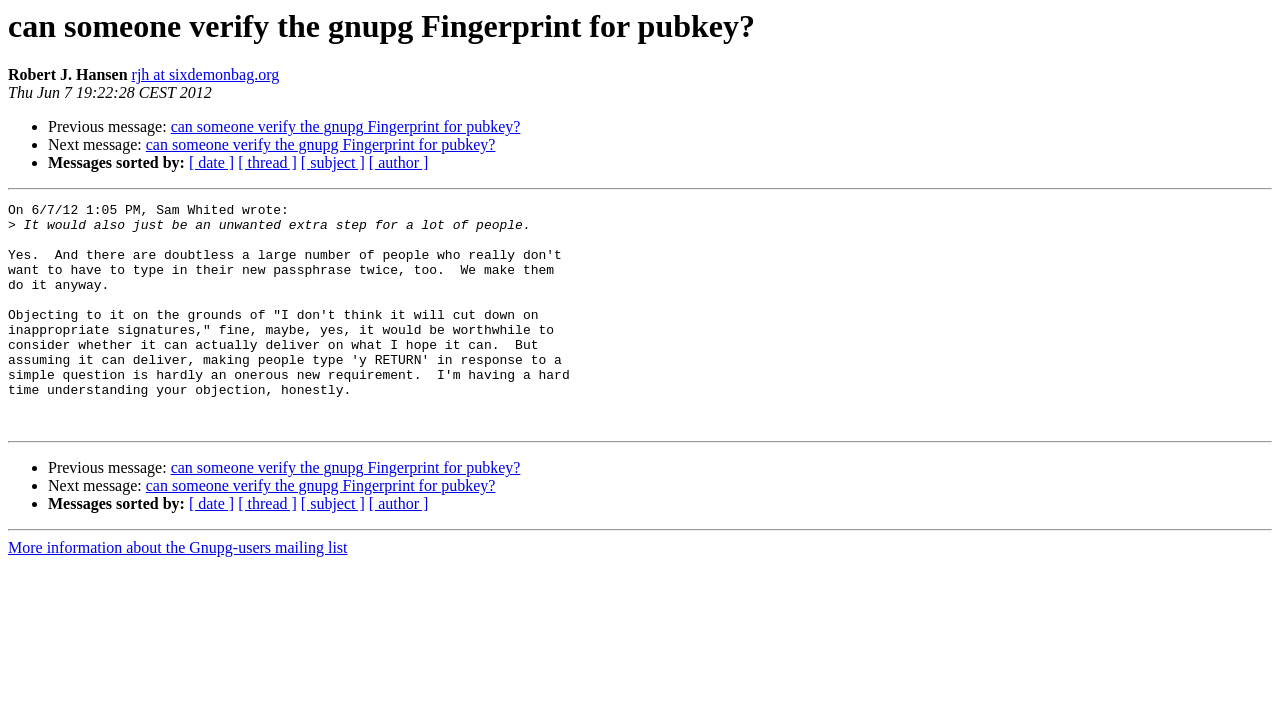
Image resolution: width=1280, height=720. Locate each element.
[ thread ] (267, 162)
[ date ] (211, 162)
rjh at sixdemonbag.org (206, 74)
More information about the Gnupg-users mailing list (178, 592)
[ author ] (399, 162)
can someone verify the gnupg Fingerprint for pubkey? (346, 126)
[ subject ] (333, 162)
